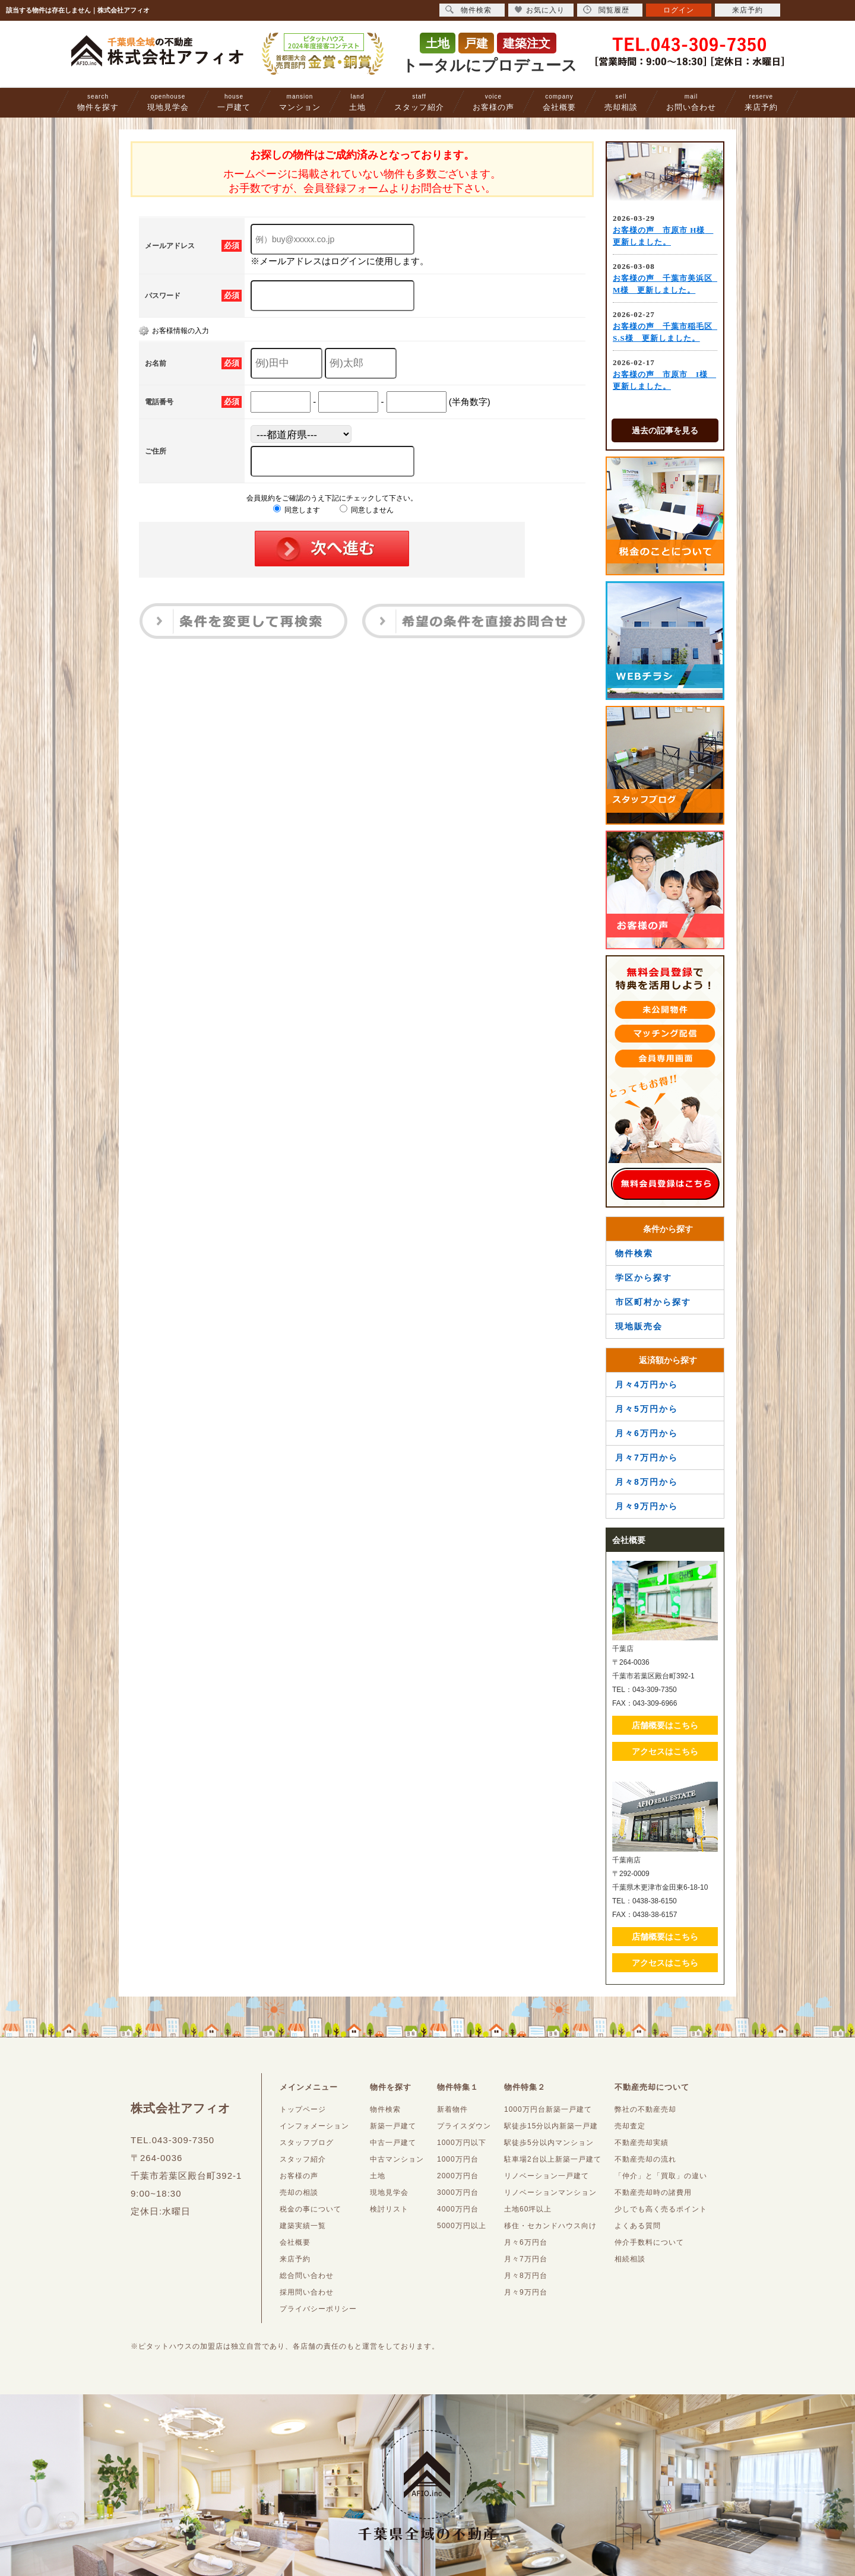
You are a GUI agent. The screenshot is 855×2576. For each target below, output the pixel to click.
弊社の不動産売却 (645, 2109)
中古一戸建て (393, 2142)
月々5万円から (646, 1409)
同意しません (367, 510)
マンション (300, 102)
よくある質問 (638, 2226)
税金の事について (310, 2209)
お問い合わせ (691, 102)
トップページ (303, 2109)
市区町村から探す (653, 1302)
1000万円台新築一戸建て (548, 2109)
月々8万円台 (525, 2275)
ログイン (678, 10)
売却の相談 (299, 2192)
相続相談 (630, 2259)
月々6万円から (646, 1433)
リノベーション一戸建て (546, 2176)
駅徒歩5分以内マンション (549, 2142)
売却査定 (630, 2126)
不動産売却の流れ (645, 2159)
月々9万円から (646, 1506)
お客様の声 (493, 102)
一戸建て (234, 102)
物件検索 (634, 1253)
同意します (296, 510)
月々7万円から (646, 1457)
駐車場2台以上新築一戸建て (552, 2159)
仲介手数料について (649, 2242)
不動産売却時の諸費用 (653, 2192)
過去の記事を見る (665, 430)
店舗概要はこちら (665, 1725)
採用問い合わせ (307, 2292)
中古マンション (397, 2159)
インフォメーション (314, 2126)
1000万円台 (458, 2159)
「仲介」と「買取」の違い (661, 2176)
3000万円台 (458, 2192)
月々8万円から (646, 1482)
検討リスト (389, 2209)
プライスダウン (464, 2126)
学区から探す (643, 1277)
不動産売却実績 (642, 2142)
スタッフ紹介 (419, 102)
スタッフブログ (307, 2142)
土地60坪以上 (528, 2209)
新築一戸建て (393, 2126)
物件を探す (98, 102)
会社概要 (559, 102)
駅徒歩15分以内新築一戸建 (551, 2126)
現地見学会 (168, 102)
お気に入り (539, 9)
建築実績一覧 (303, 2226)
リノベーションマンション (550, 2192)
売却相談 (621, 102)
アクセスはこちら (665, 1751)
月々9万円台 (525, 2292)
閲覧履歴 (606, 9)
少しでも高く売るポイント (661, 2209)
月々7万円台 (525, 2259)
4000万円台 (458, 2209)
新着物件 (452, 2109)
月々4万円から (646, 1384)
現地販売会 (639, 1326)
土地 (357, 102)
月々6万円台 (525, 2242)
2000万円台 (458, 2176)
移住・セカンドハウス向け (550, 2226)
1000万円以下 (461, 2142)
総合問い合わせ (307, 2275)
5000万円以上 (461, 2226)
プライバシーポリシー (318, 2309)
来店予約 (761, 102)
